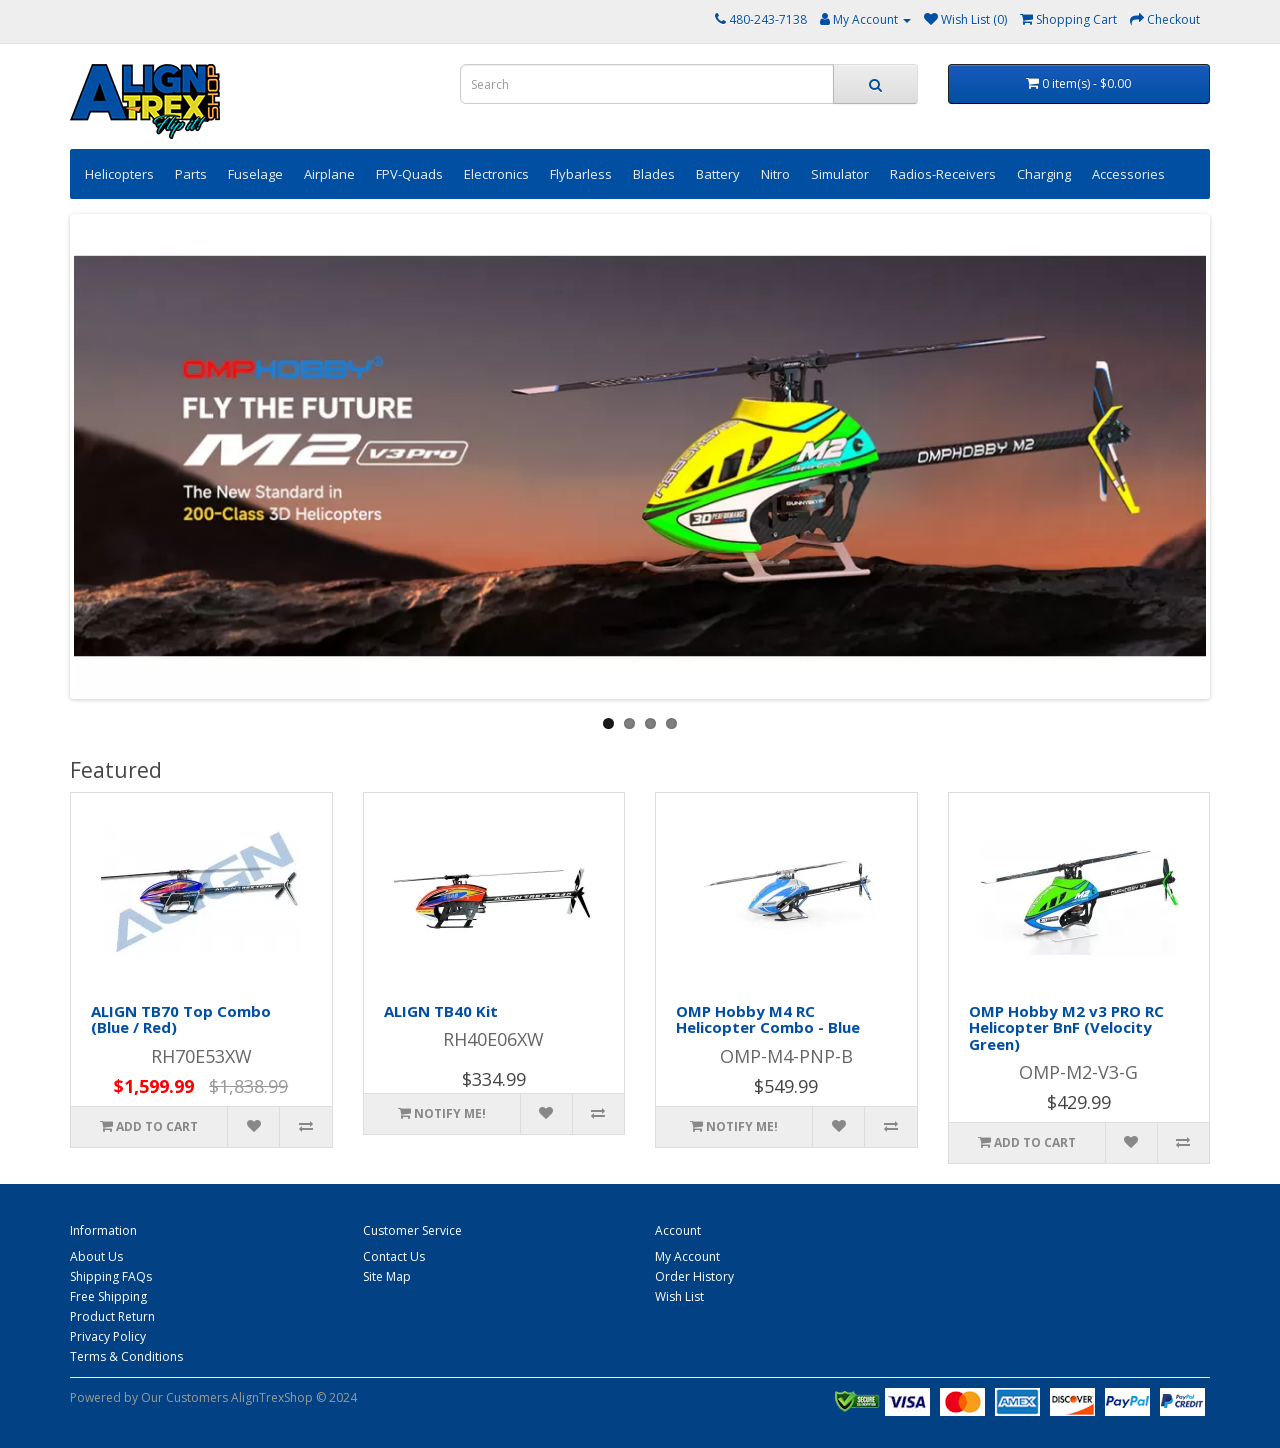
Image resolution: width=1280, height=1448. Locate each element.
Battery (718, 174)
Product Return (112, 1316)
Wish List (679, 1296)
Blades (654, 174)
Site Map (387, 1276)
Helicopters (119, 174)
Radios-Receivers (943, 174)
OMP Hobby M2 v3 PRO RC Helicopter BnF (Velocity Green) (1066, 1027)
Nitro (775, 174)
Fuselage (255, 174)
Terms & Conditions (126, 1356)
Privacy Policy (108, 1336)
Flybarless (581, 174)
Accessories (1128, 174)
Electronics (496, 174)
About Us (96, 1256)
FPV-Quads (409, 174)
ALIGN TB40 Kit (441, 1011)
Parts (191, 174)
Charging (1044, 174)
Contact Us (394, 1256)
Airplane (329, 174)
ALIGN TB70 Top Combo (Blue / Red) (181, 1019)
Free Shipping (108, 1296)
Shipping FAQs (111, 1276)
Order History (694, 1276)
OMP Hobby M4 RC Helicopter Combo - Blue (768, 1019)
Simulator (840, 174)
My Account (687, 1256)
